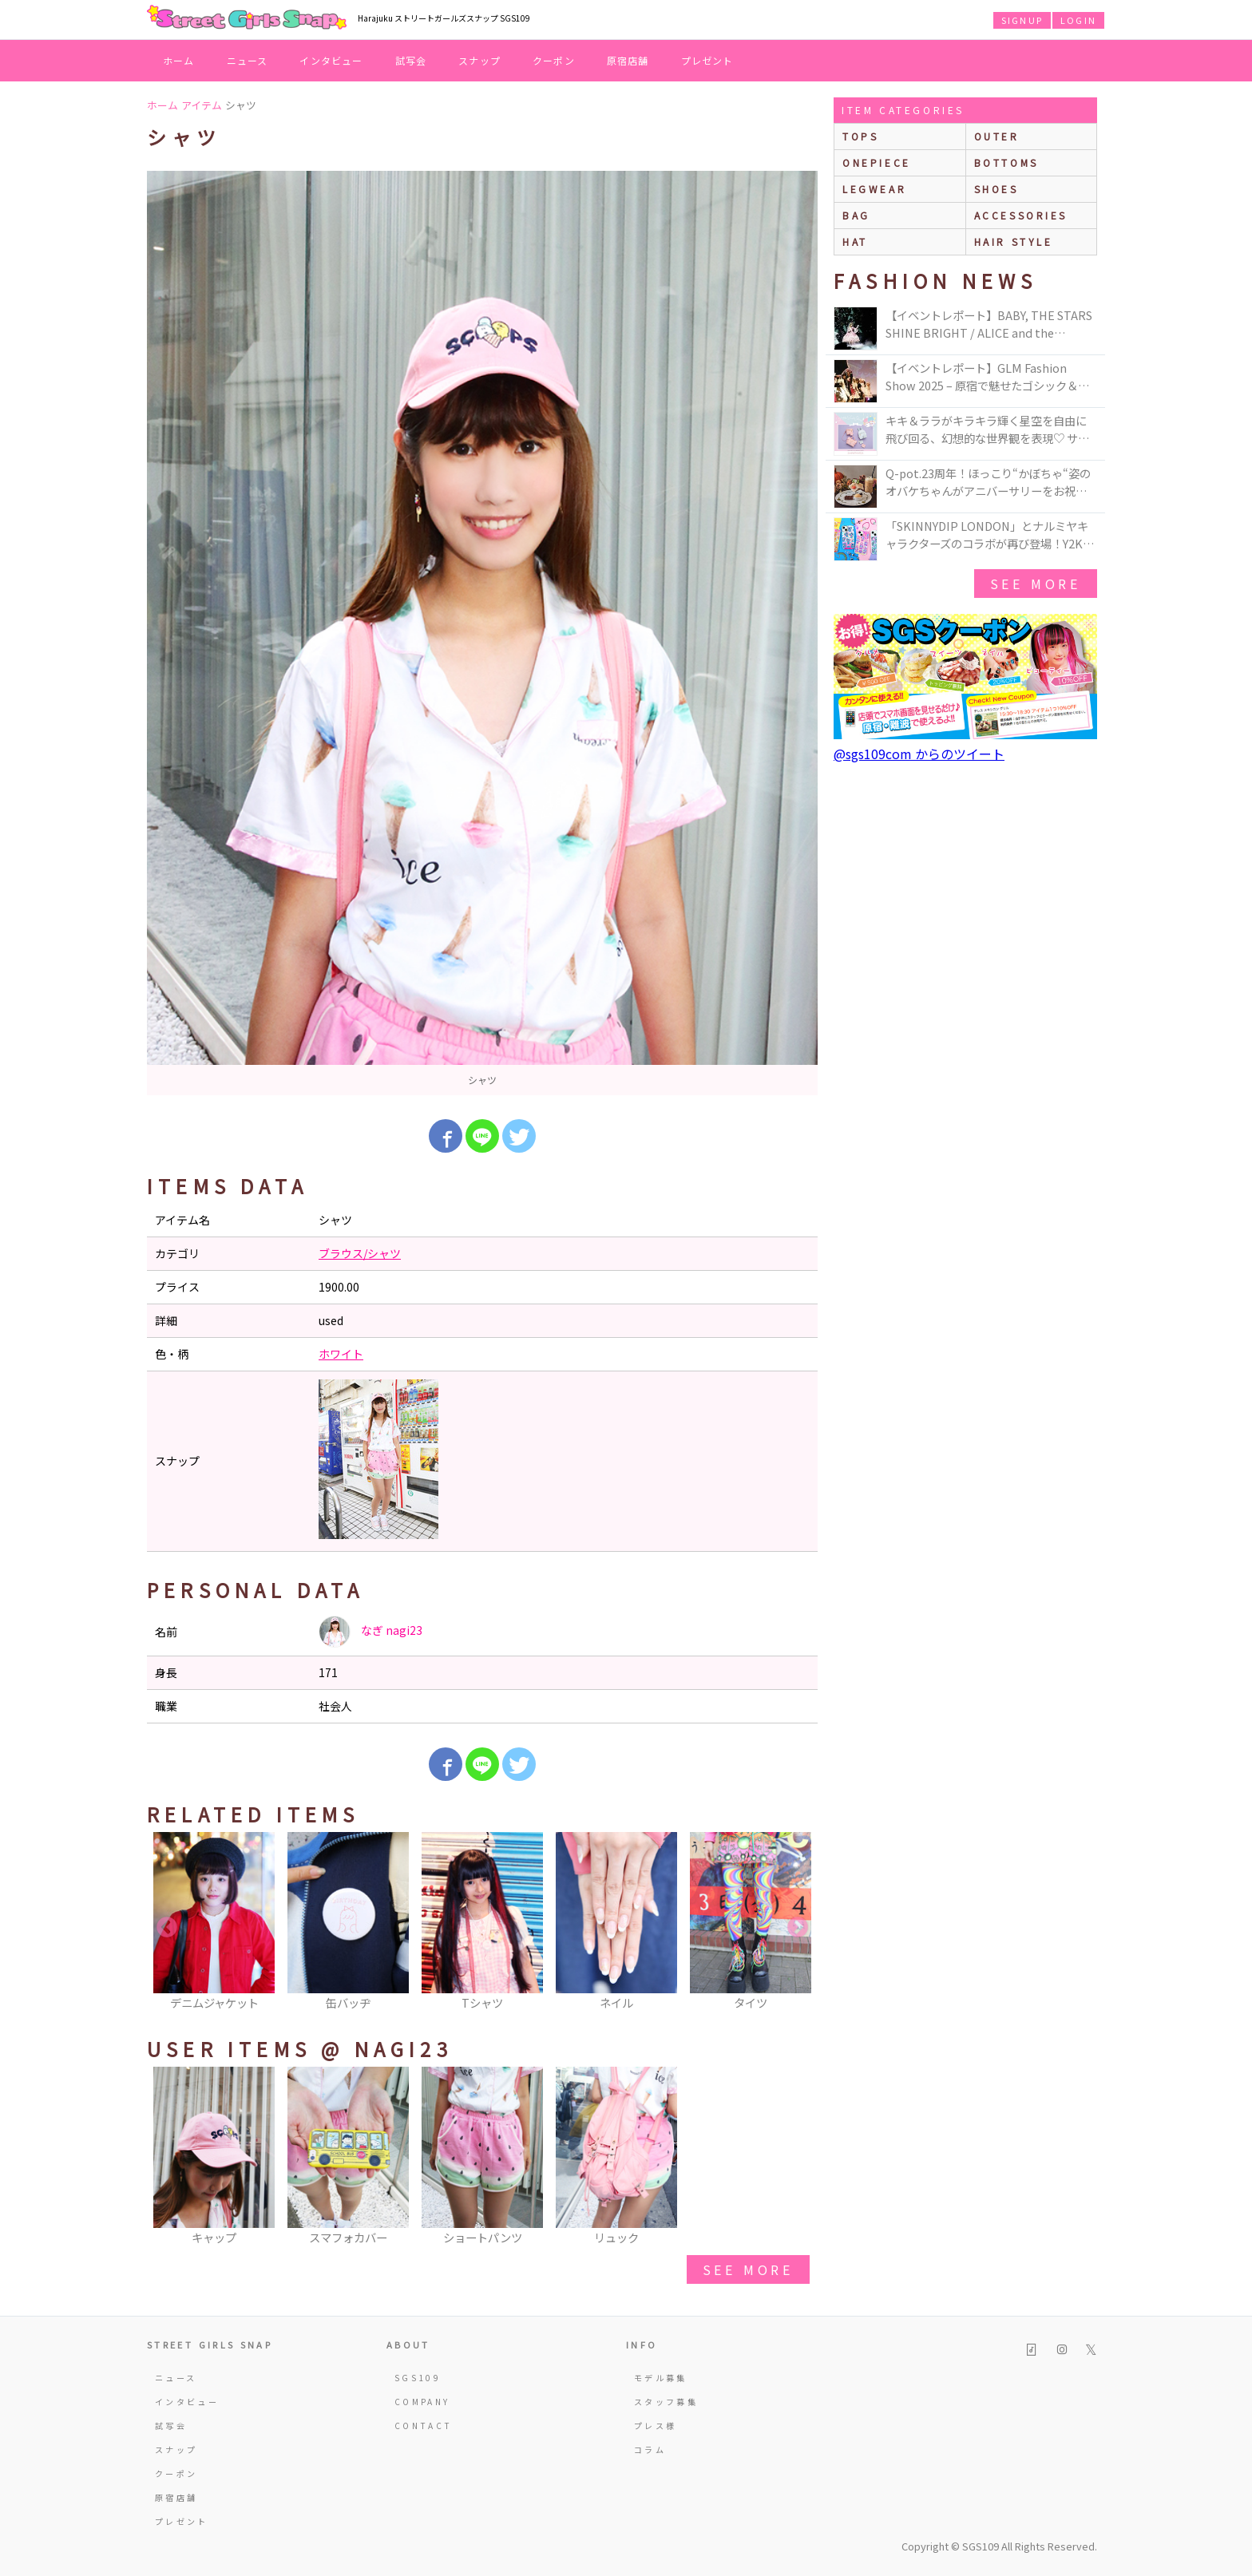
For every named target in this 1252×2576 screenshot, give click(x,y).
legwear (874, 189)
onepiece (876, 162)
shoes (996, 189)
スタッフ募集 (666, 2402)
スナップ (479, 60)
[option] (482, 633)
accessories (1021, 215)
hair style (1013, 241)
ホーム (179, 60)
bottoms (1006, 162)
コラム (650, 2449)
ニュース (247, 60)
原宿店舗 (628, 60)
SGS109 (417, 2378)
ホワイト (341, 1354)
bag (856, 215)
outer (997, 136)
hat (855, 241)
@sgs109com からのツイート (919, 753)
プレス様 (655, 2426)
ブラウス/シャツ (360, 1253)
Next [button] (798, 1928)
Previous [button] (167, 1928)
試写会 (411, 60)
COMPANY (422, 2402)
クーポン (554, 60)
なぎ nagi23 (370, 1632)
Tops (860, 136)
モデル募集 (660, 2378)
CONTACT (423, 2426)
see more (748, 2269)
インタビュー (331, 60)
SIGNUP (1022, 20)
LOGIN (1078, 20)
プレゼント (707, 60)
